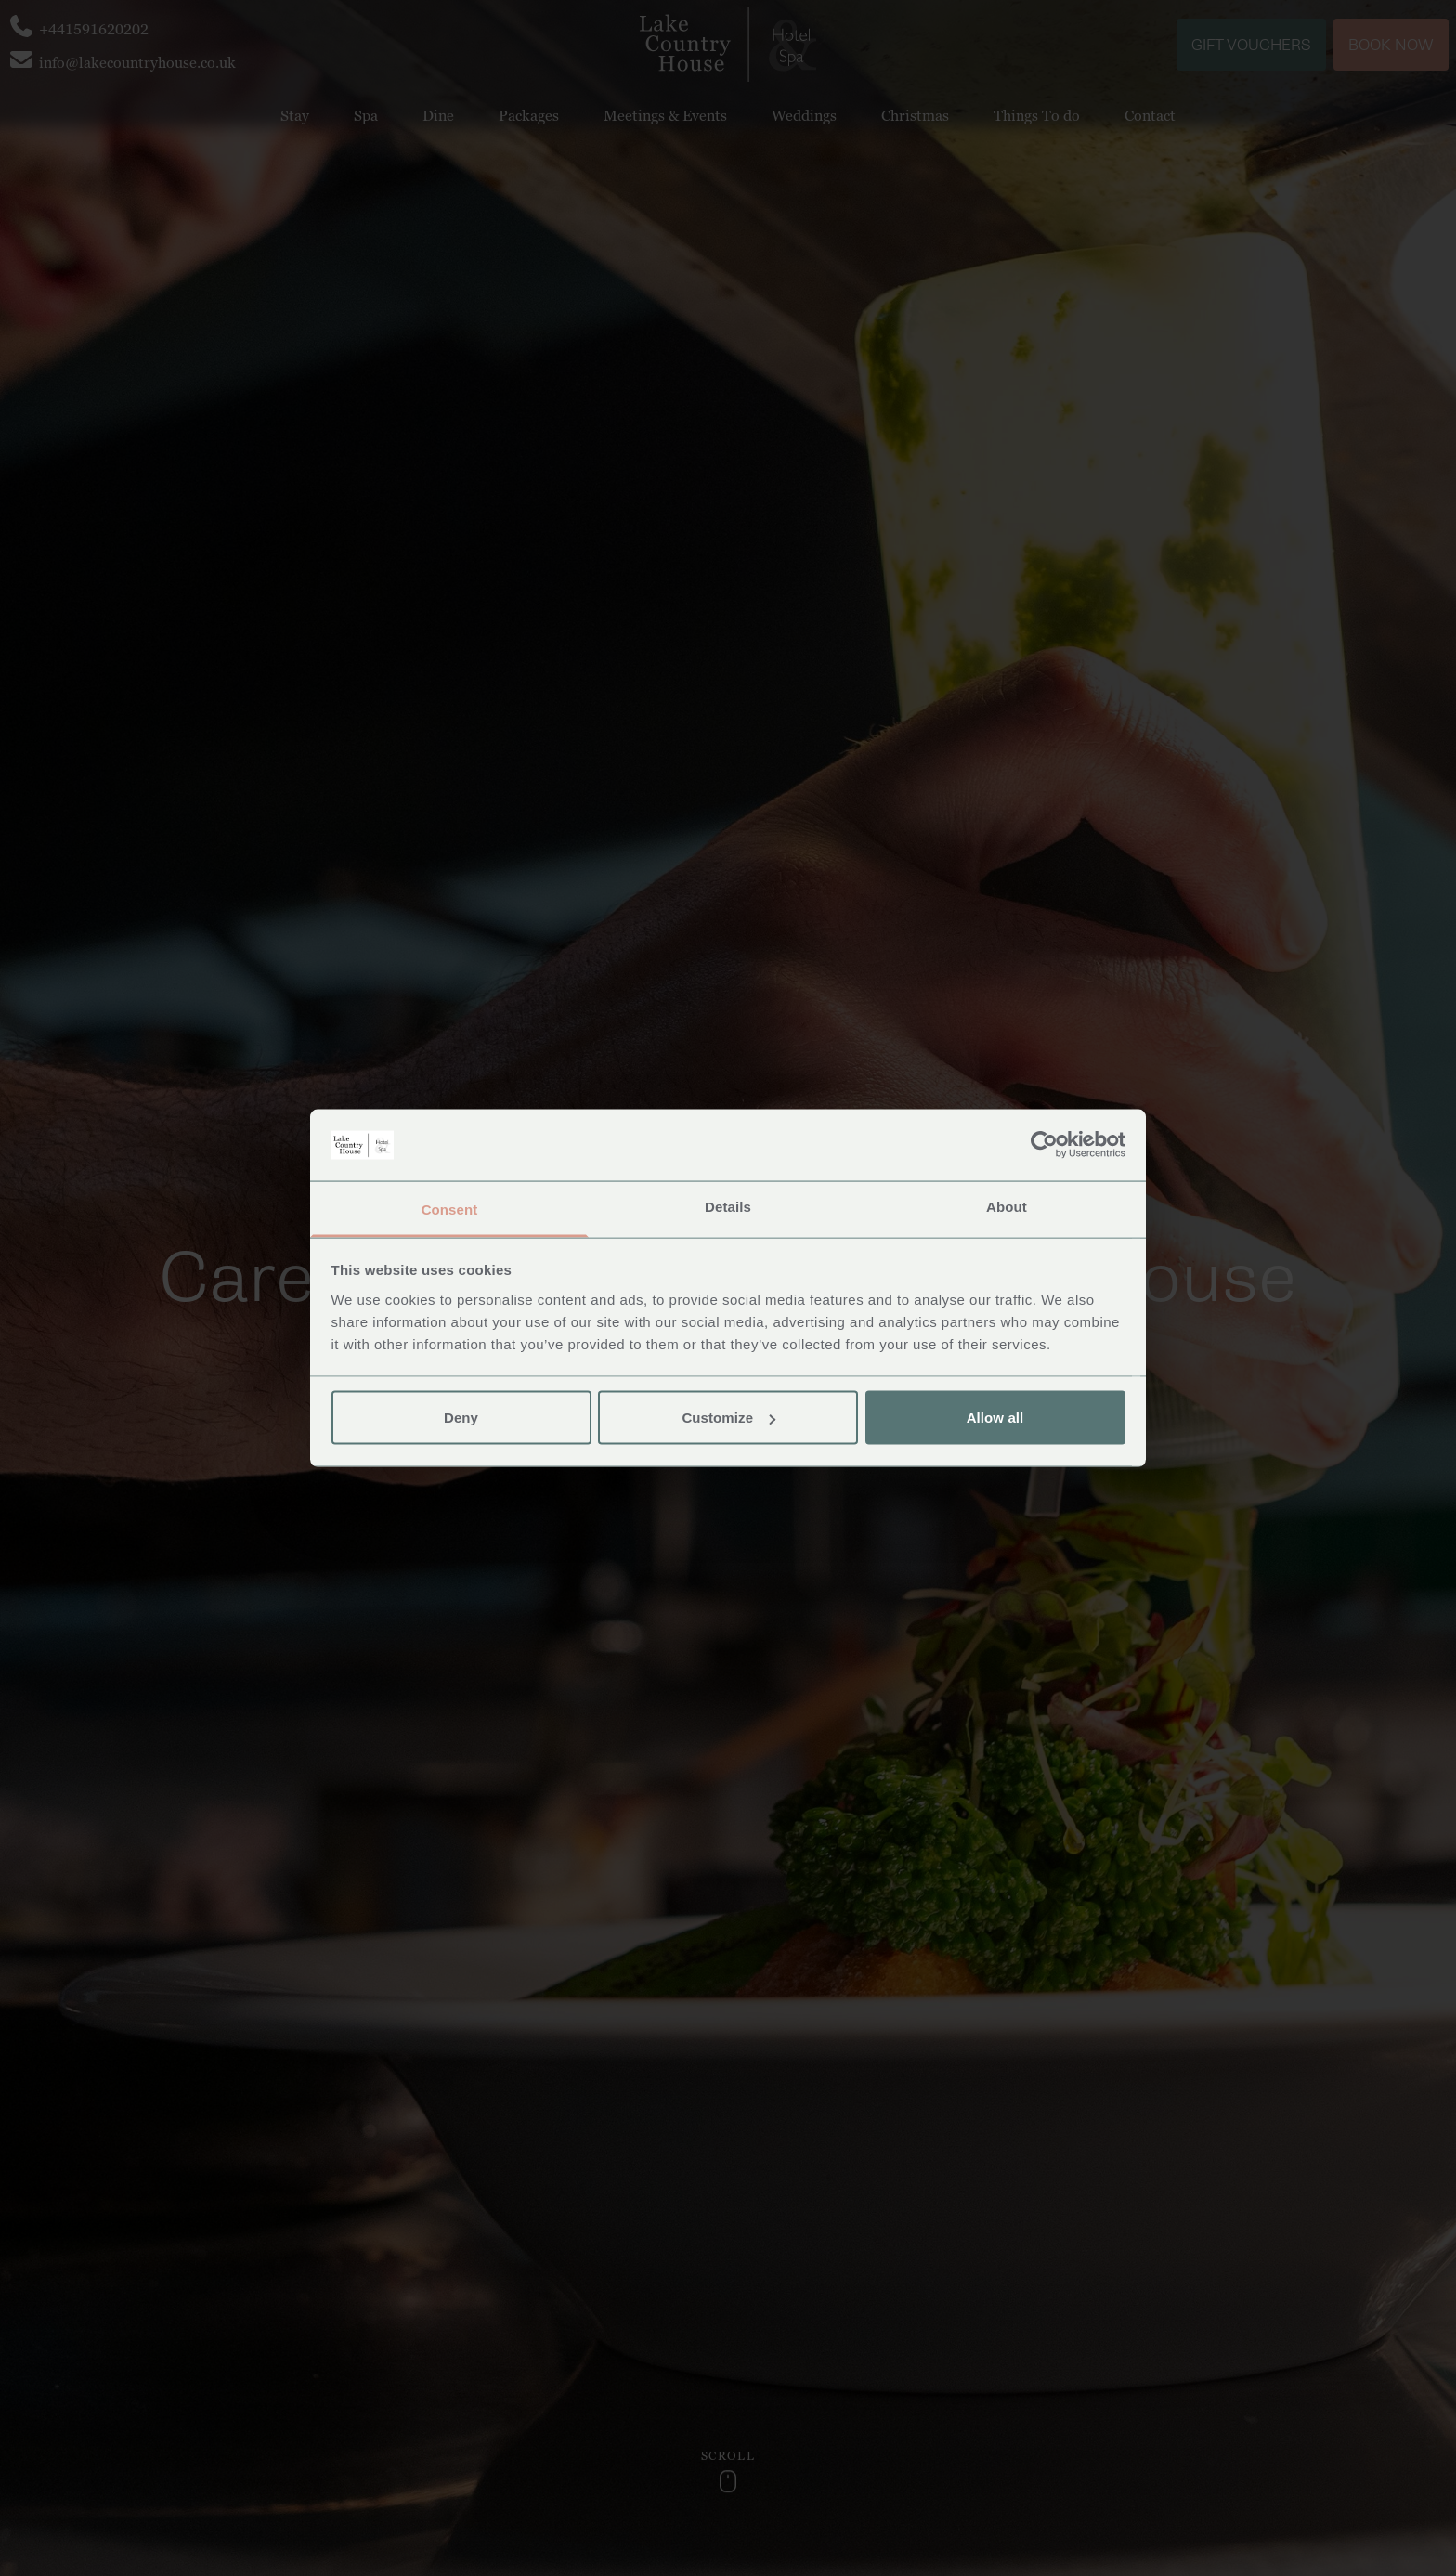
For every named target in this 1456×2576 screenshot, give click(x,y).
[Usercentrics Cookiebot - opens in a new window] (1044, 1145)
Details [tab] (728, 1206)
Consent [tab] (450, 1208)
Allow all (995, 1417)
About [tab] (1006, 1206)
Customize (728, 1417)
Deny (461, 1417)
